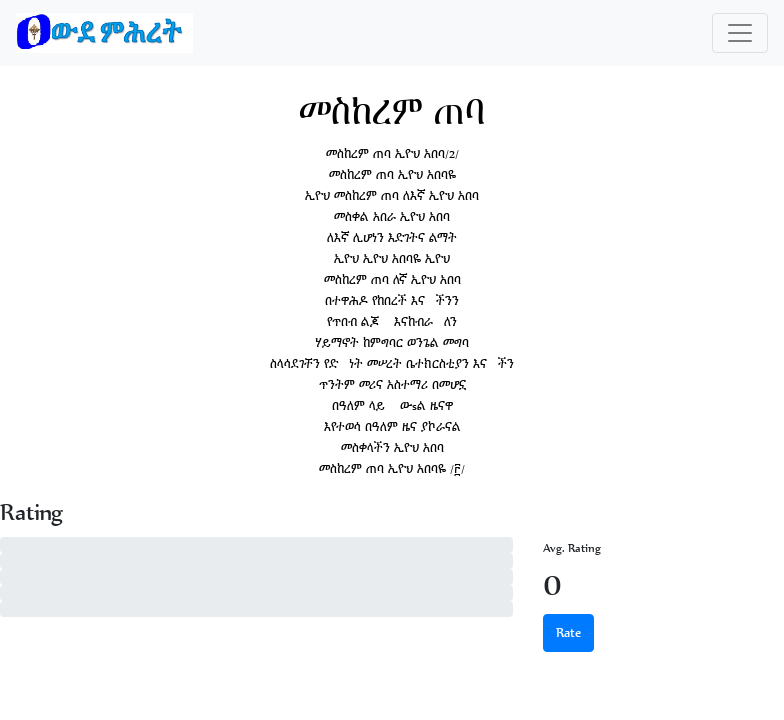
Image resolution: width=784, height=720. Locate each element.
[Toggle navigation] (740, 33)
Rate (568, 632)
